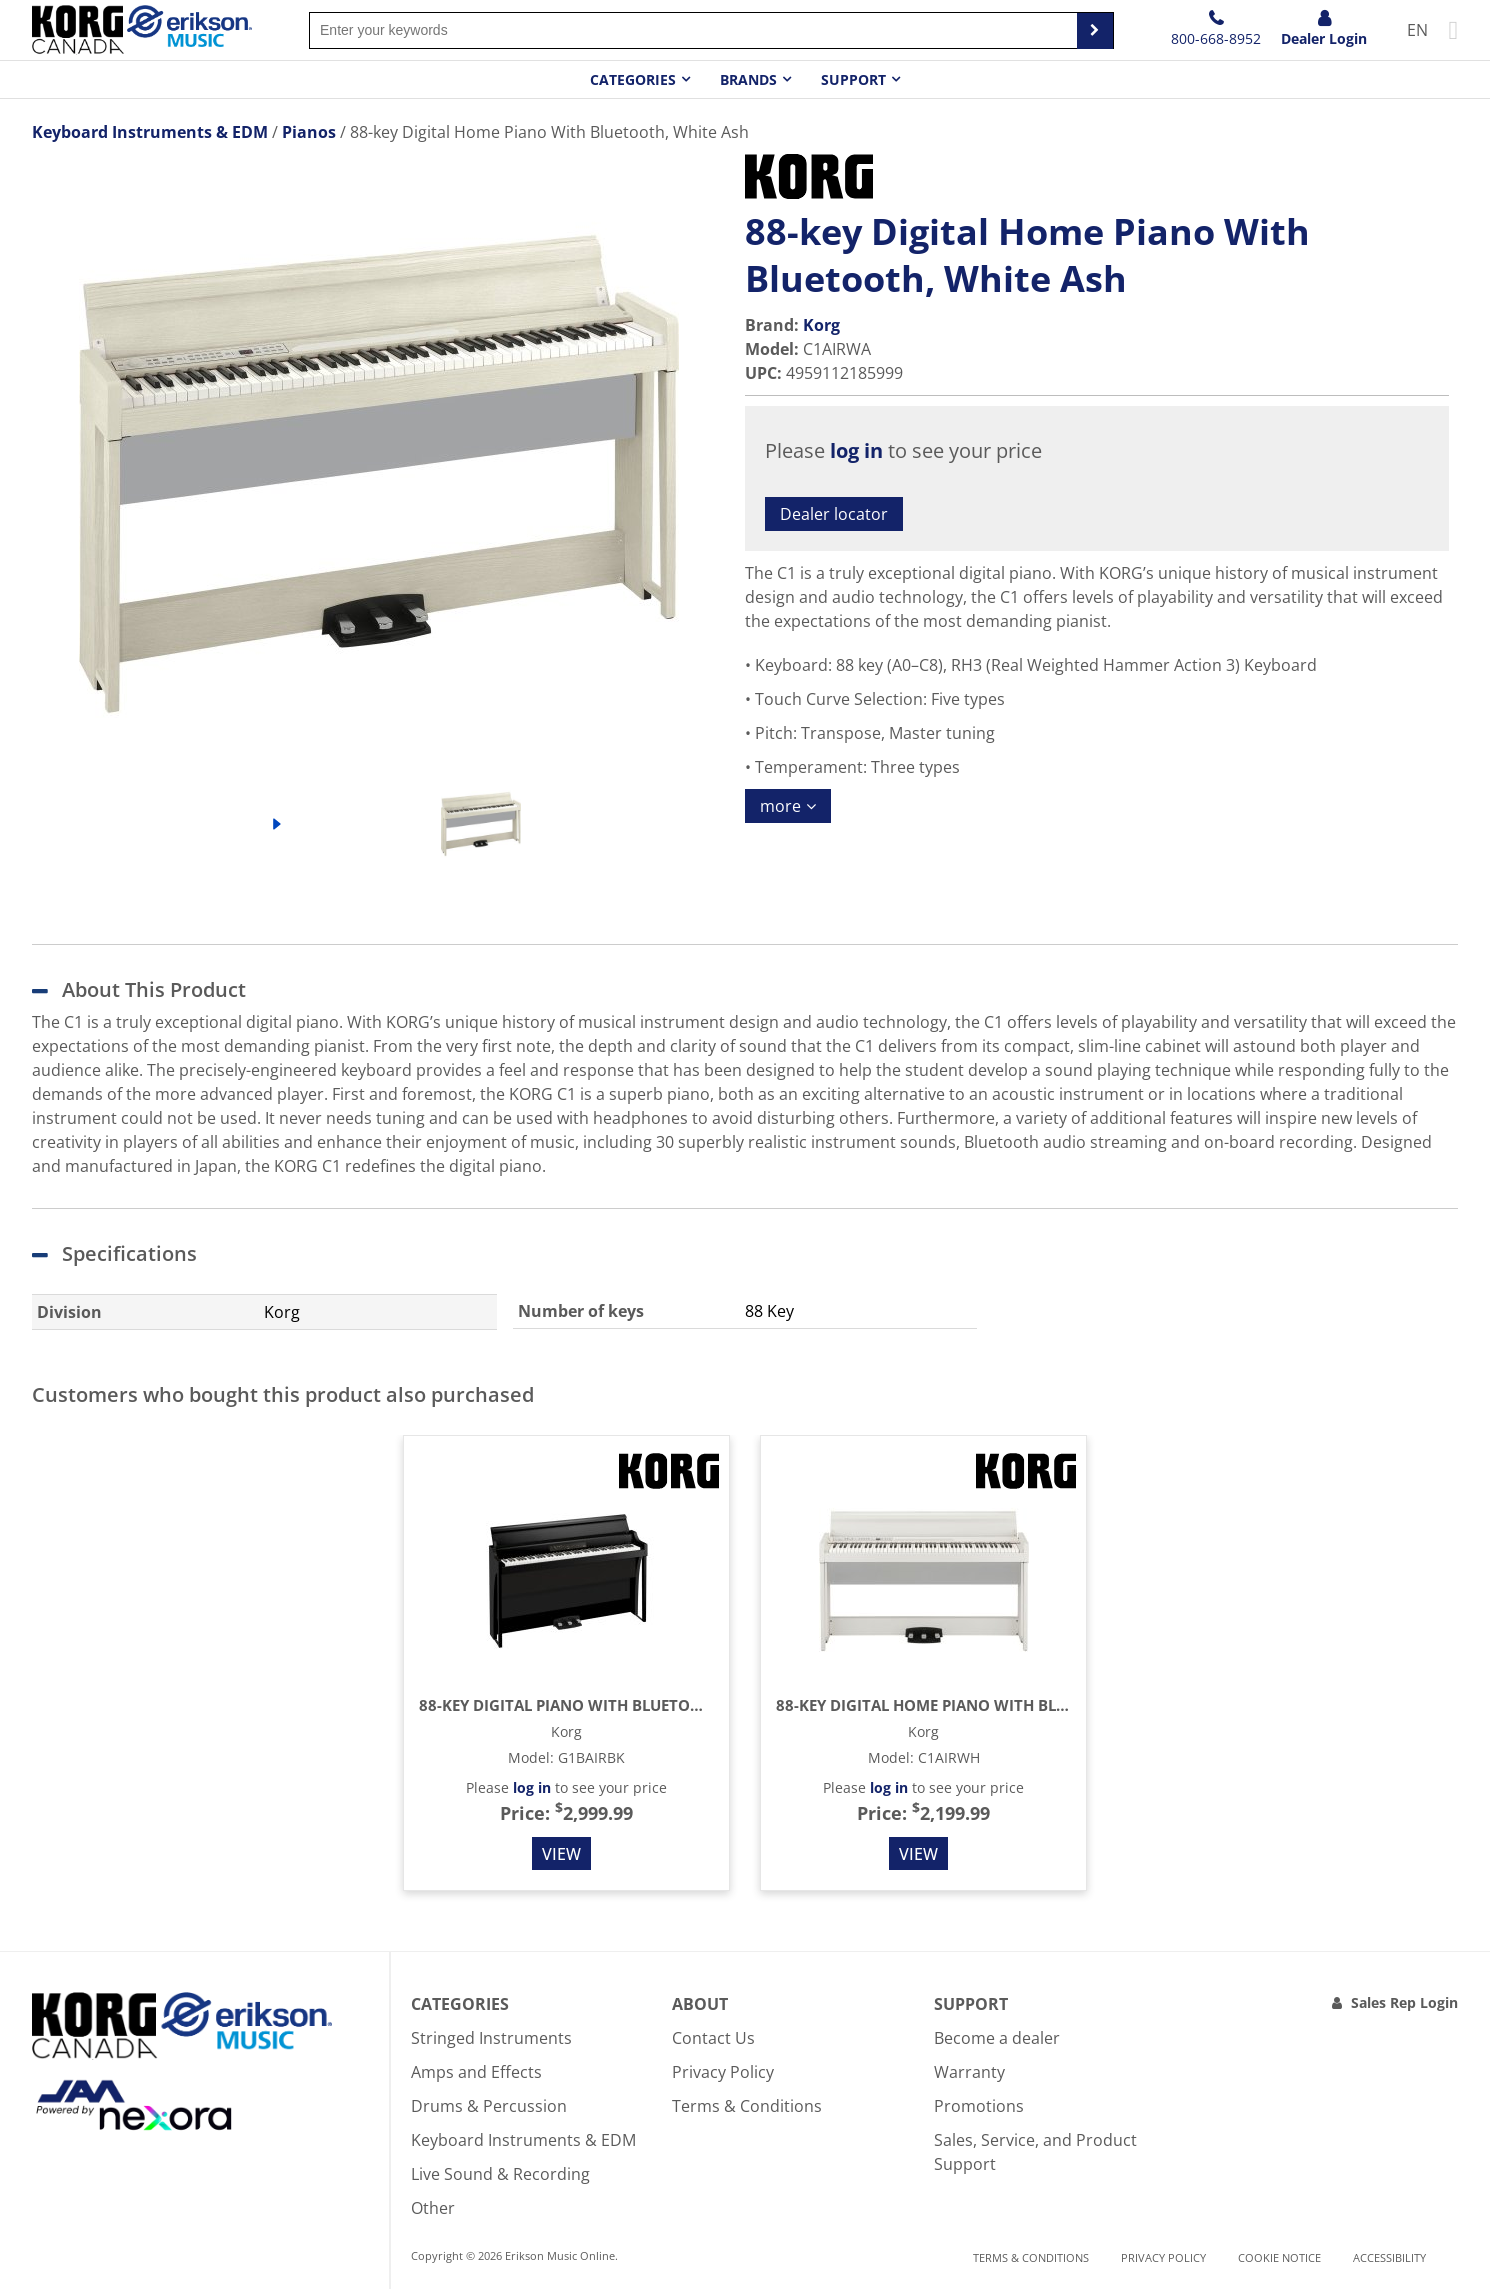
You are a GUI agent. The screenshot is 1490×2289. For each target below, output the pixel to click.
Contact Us (713, 2038)
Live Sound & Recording (500, 2174)
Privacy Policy (723, 2072)
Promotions (979, 2106)
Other (433, 2208)
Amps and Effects (476, 2072)
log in (856, 450)
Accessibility (1389, 2257)
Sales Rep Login (1404, 2002)
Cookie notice (1279, 2257)
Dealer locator (834, 514)
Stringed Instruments (491, 2038)
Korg (821, 325)
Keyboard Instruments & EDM (523, 2140)
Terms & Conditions (747, 2106)
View (561, 1854)
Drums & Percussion (489, 2106)
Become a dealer (997, 2038)
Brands (748, 79)
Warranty (969, 2072)
